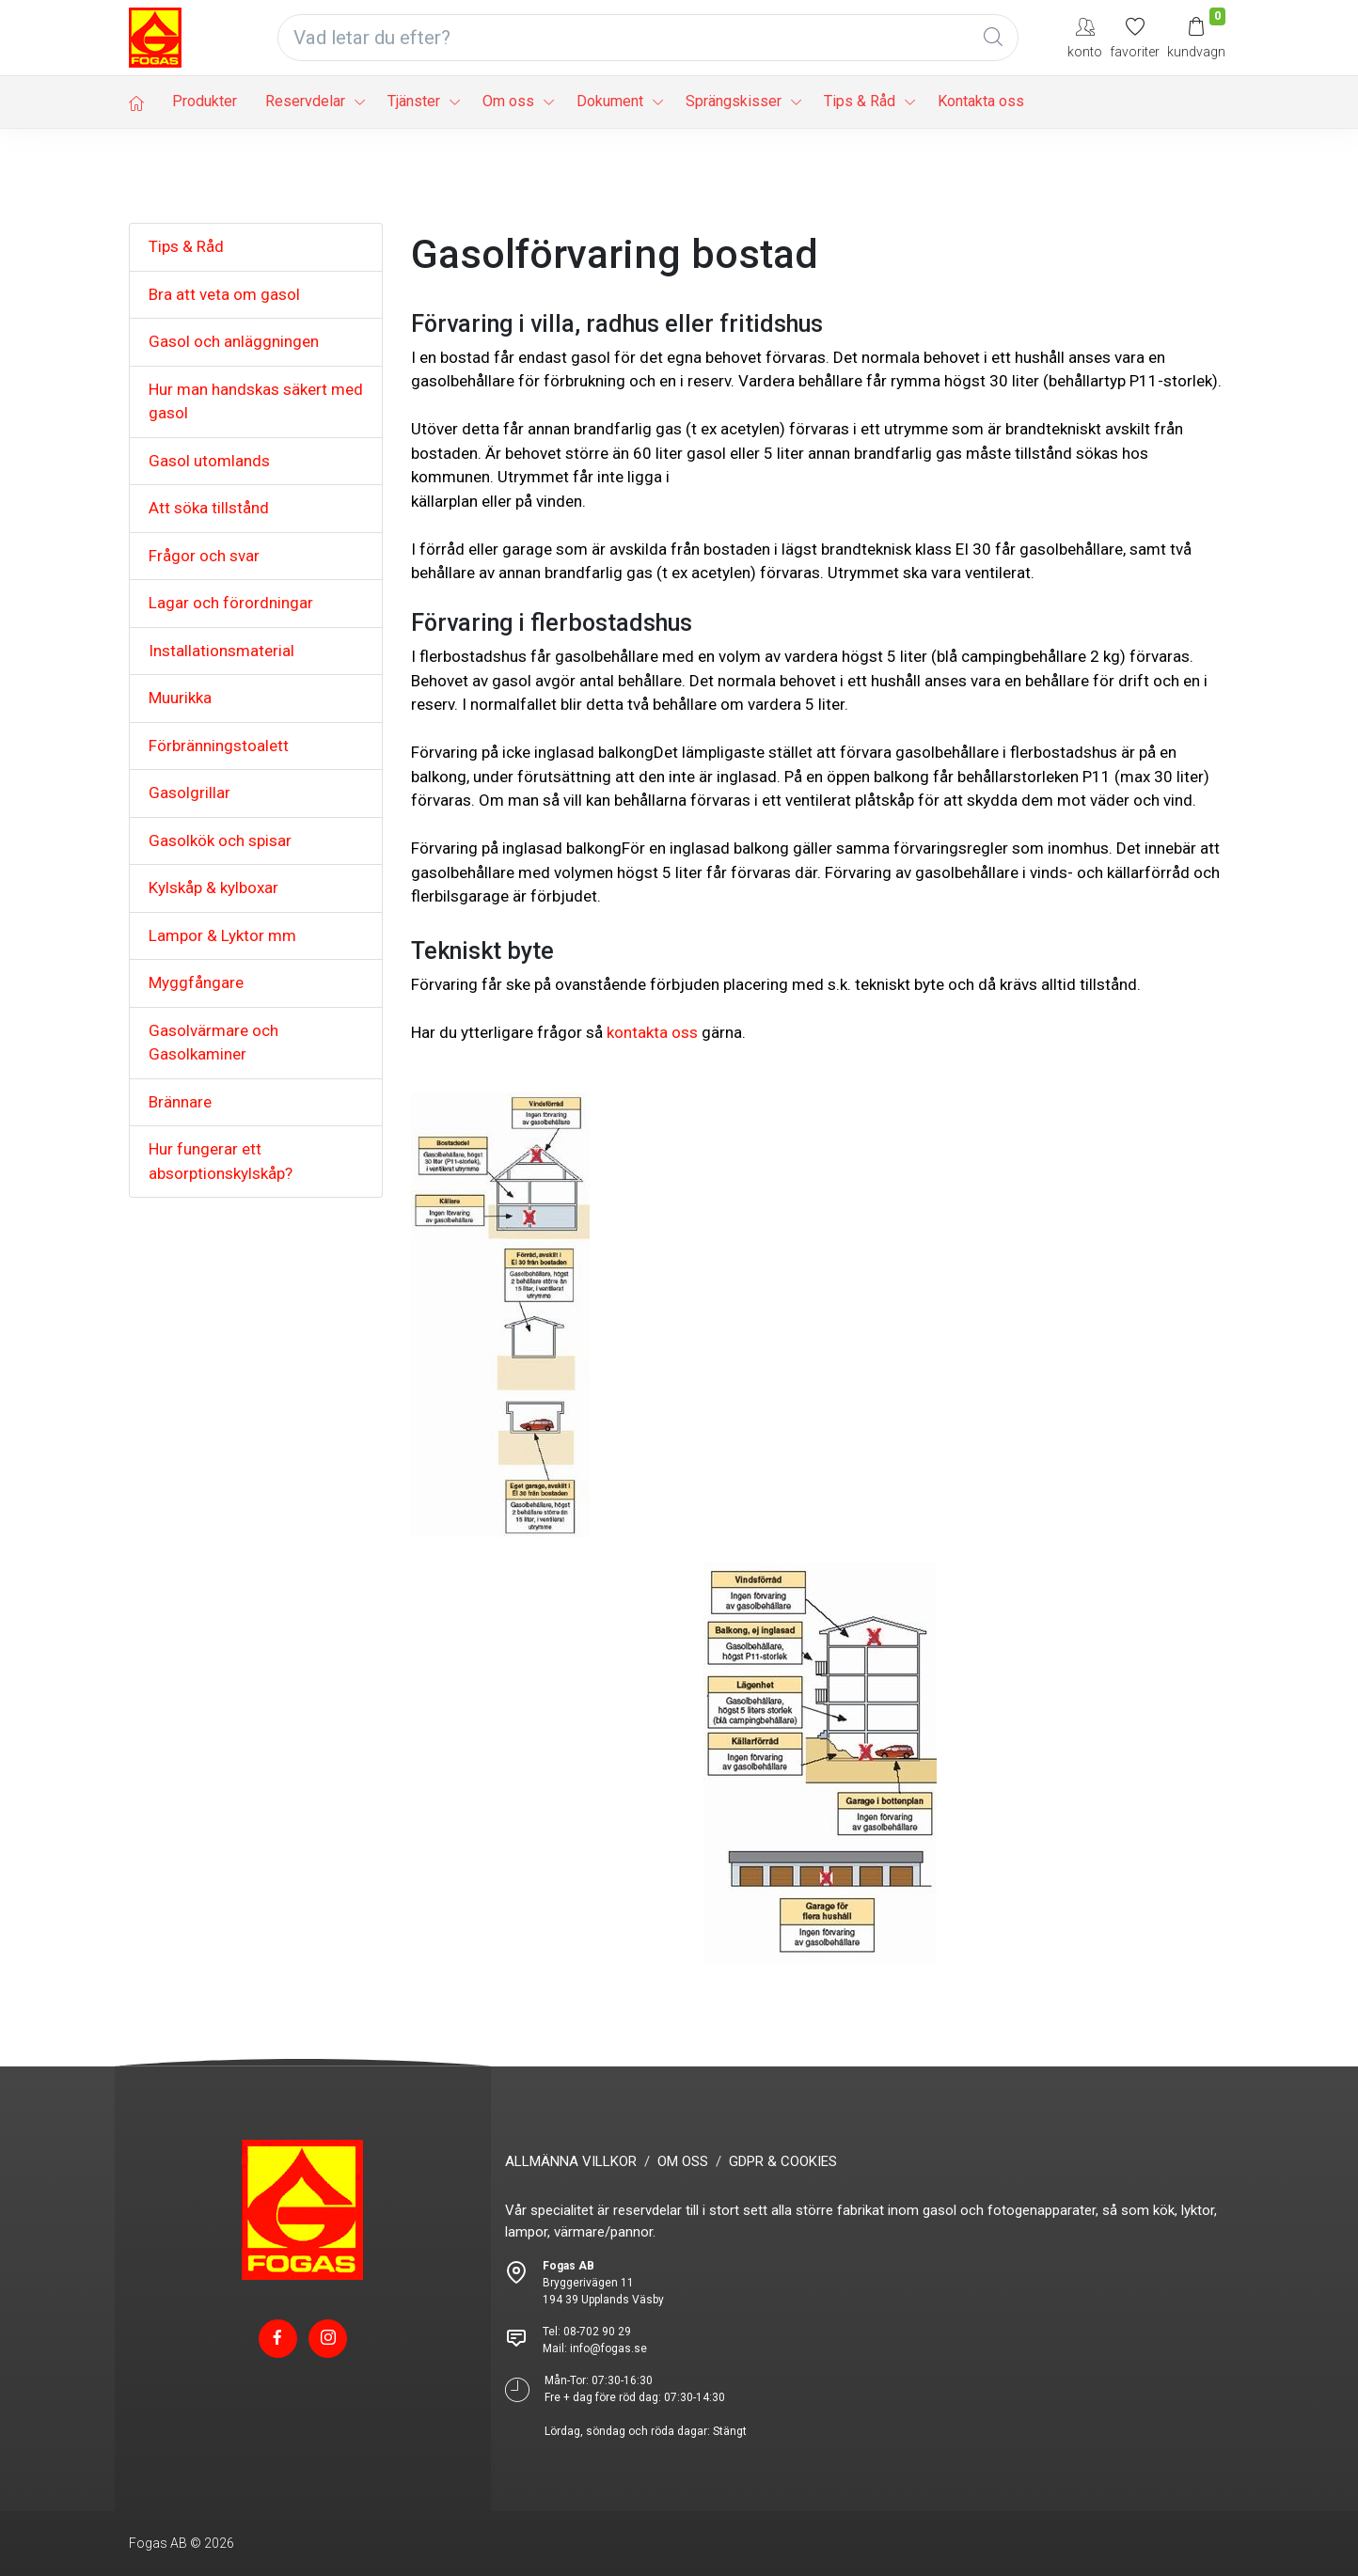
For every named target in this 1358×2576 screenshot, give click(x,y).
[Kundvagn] (1196, 37)
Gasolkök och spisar (220, 840)
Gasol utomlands (209, 460)
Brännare (180, 1101)
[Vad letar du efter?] (647, 37)
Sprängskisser (734, 101)
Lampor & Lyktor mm (222, 935)
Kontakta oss (981, 101)
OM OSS (682, 2161)
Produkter (204, 101)
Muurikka (180, 697)
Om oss (508, 101)
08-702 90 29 (597, 2331)
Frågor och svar (204, 555)
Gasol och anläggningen (234, 341)
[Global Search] (993, 37)
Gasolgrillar (189, 792)
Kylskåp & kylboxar (213, 887)
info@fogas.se (608, 2348)
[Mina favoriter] (1135, 37)
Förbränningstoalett (219, 745)
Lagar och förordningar (231, 602)
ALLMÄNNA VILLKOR (571, 2161)
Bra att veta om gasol (224, 294)
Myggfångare (196, 982)
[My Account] (1084, 37)
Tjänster (413, 101)
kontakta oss (652, 1032)
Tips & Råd (859, 101)
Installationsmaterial (221, 650)
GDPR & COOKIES (783, 2161)
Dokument (609, 101)
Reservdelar (305, 101)
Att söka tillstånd (209, 507)
